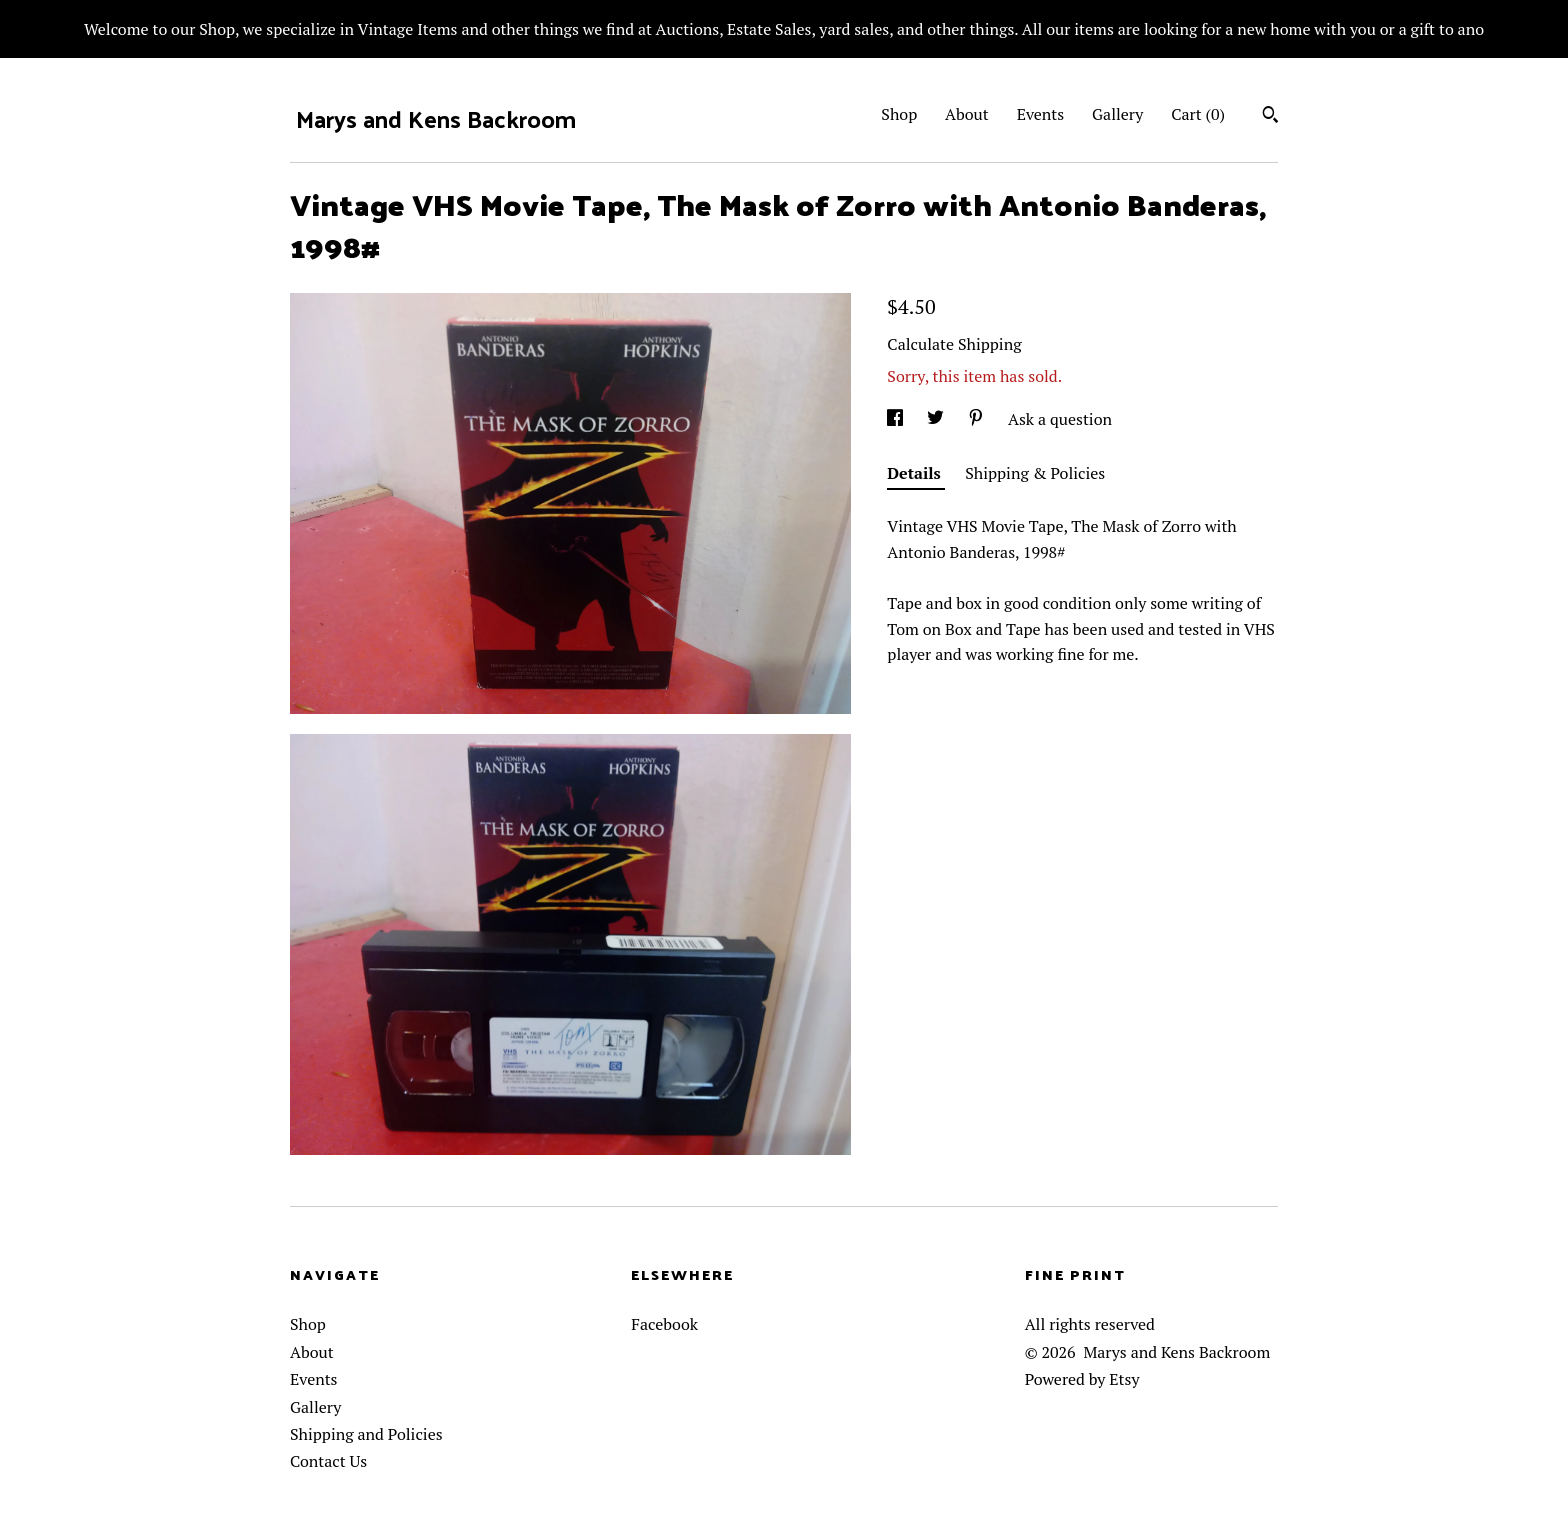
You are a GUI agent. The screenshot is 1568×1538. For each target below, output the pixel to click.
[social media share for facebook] (897, 419)
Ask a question (1060, 419)
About (967, 114)
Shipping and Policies (366, 1434)
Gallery (1117, 114)
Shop (899, 114)
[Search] (1270, 117)
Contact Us (328, 1461)
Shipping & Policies (1035, 473)
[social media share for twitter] (937, 419)
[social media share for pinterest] (978, 419)
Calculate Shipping (954, 344)
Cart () (1198, 114)
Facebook (664, 1324)
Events (1041, 114)
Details (916, 473)
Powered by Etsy (1082, 1379)
